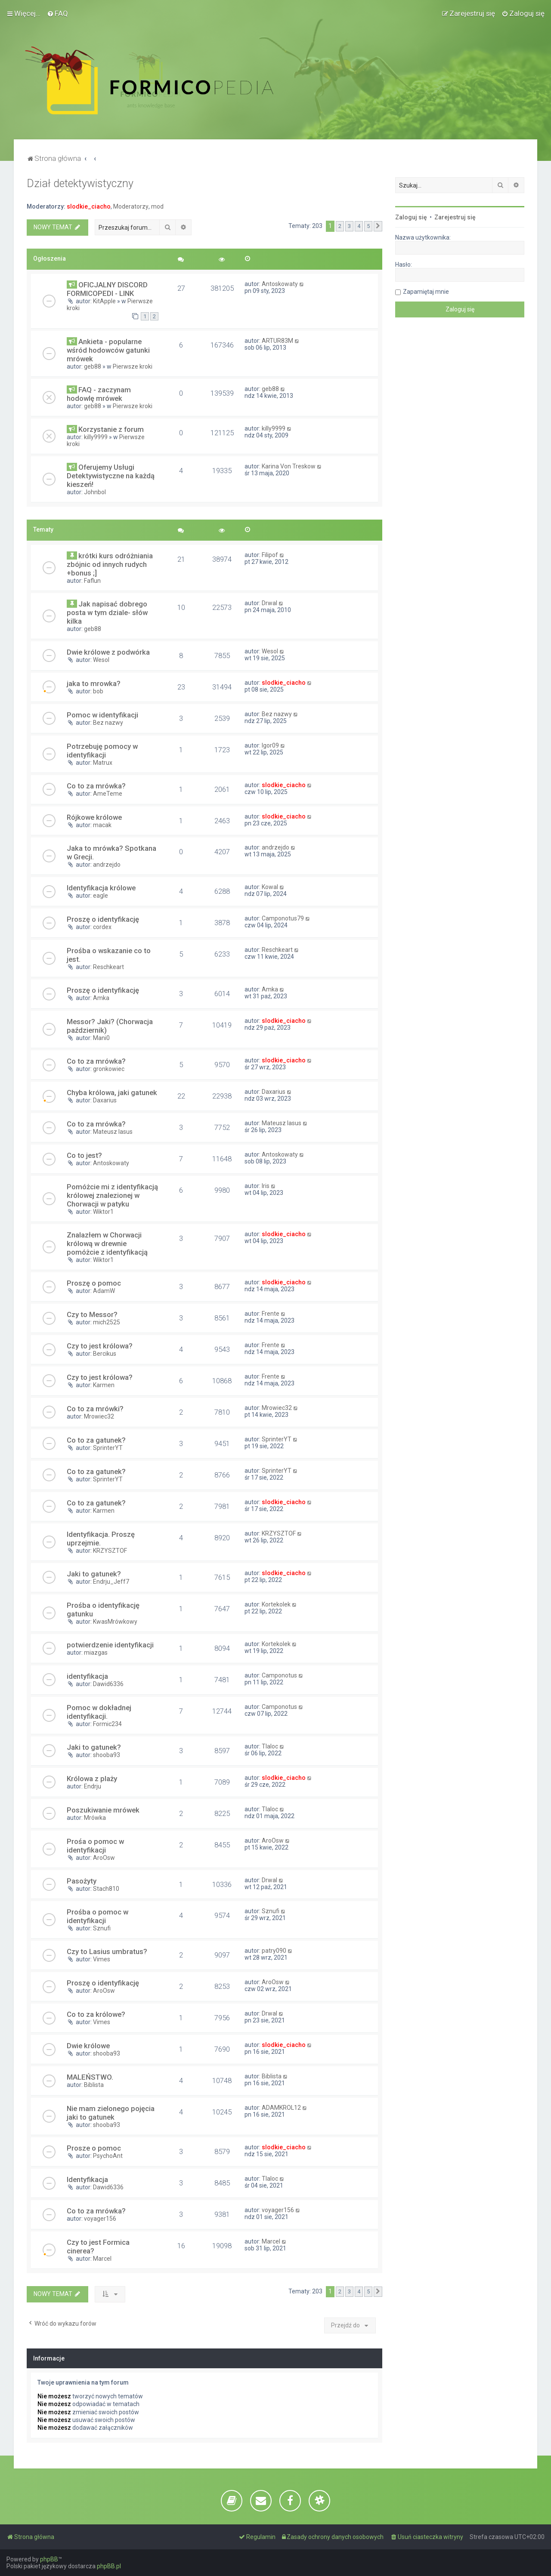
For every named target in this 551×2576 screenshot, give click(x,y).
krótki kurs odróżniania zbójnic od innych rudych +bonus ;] (110, 564)
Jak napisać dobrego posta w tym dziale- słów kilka (107, 612)
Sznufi (102, 1928)
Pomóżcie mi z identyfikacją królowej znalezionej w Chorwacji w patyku (112, 1195)
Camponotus (279, 1675)
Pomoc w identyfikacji (102, 715)
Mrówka (95, 1817)
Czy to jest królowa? (100, 1346)
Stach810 (106, 1888)
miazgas (96, 1652)
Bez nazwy (108, 722)
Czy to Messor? (92, 1314)
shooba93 (106, 1754)
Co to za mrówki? (95, 1408)
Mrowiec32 (99, 1416)
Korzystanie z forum (111, 429)
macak (102, 825)
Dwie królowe (88, 2045)
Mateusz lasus (113, 1131)
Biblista (94, 2084)
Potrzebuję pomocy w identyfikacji (102, 750)
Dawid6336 (108, 1683)
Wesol (101, 659)
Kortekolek (276, 1604)
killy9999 (96, 437)
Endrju (92, 1786)
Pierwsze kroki (132, 366)
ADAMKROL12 (281, 2107)
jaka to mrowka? (94, 683)
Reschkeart (108, 966)
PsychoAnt (108, 2155)
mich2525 (106, 1322)
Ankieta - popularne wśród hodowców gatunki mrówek (108, 350)
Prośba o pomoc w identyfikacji (97, 1916)
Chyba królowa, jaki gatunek (112, 1092)
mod (157, 206)
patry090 (274, 1950)
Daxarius (105, 1100)
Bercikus (104, 1353)
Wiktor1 (103, 1211)
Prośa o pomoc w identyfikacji (95, 1845)
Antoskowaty (280, 283)
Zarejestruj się (455, 217)
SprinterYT (108, 1447)
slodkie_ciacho (89, 206)
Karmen (104, 1385)
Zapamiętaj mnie (426, 291)
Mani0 (101, 1037)
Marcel (102, 2258)
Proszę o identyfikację (103, 919)
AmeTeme (107, 793)
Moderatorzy (131, 206)
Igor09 (270, 745)
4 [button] (358, 226)
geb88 (92, 366)
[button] (378, 226)
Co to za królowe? (96, 2014)
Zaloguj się (411, 217)
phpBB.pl (109, 2566)
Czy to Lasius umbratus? (107, 1951)
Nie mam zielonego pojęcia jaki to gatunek (111, 2112)
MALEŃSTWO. (90, 2077)
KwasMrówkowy (115, 1621)
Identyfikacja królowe (101, 887)
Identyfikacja (87, 2179)
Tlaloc (270, 1746)
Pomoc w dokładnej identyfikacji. (99, 1711)
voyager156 (100, 2218)
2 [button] (339, 226)
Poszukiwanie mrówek (103, 1810)
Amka (101, 997)
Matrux (102, 762)
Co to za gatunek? (96, 1440)
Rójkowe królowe (94, 817)
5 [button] (368, 226)
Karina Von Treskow (289, 466)
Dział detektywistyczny (80, 183)
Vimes (101, 1959)
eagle (100, 895)
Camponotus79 (283, 918)
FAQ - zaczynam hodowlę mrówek (99, 394)
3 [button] (349, 226)
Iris (265, 1185)
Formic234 (107, 1723)
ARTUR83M (277, 340)
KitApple (104, 301)
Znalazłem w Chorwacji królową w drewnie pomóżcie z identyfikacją (107, 1243)
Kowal (270, 886)
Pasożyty (81, 1881)
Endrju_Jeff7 (111, 1581)
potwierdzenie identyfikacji (110, 1644)
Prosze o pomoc (94, 2148)
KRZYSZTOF (110, 1550)
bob (98, 691)
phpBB (49, 2559)
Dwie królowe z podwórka (108, 652)
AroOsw (104, 1857)
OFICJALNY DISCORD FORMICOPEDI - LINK (107, 289)
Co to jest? (84, 1155)
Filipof (270, 554)
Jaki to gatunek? (94, 1574)
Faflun (92, 580)
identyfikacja (87, 1676)
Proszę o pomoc (94, 1283)
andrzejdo (107, 864)
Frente (270, 1313)
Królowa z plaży (92, 1778)
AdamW (104, 1290)
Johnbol (95, 492)
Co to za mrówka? (96, 786)
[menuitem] (57, 13)
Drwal (269, 603)
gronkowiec (108, 1068)
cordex (102, 926)
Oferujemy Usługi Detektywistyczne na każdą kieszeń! (111, 476)
